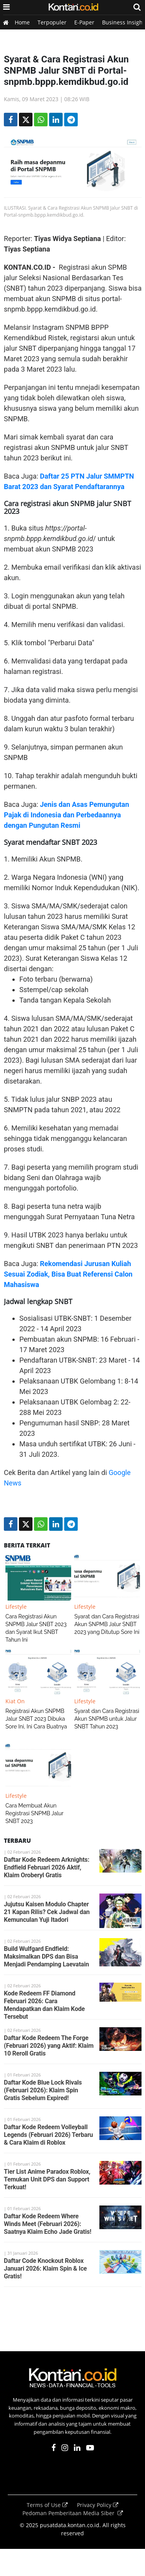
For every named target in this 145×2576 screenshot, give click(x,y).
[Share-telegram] (71, 119)
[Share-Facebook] (10, 119)
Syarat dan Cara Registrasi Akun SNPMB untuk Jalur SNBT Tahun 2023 (106, 1719)
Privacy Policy (97, 2505)
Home (22, 22)
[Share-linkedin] (56, 119)
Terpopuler (52, 22)
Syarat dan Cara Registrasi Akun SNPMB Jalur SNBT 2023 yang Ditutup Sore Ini (107, 1624)
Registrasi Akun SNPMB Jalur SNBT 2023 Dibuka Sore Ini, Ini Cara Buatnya (36, 1719)
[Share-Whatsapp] (41, 119)
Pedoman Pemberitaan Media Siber (72, 2513)
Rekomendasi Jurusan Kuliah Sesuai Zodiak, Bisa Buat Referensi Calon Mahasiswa (68, 1274)
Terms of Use (48, 2505)
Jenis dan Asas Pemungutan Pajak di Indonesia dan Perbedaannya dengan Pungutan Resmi (66, 814)
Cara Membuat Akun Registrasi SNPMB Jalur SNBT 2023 (34, 1813)
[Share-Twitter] (25, 119)
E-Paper (84, 22)
